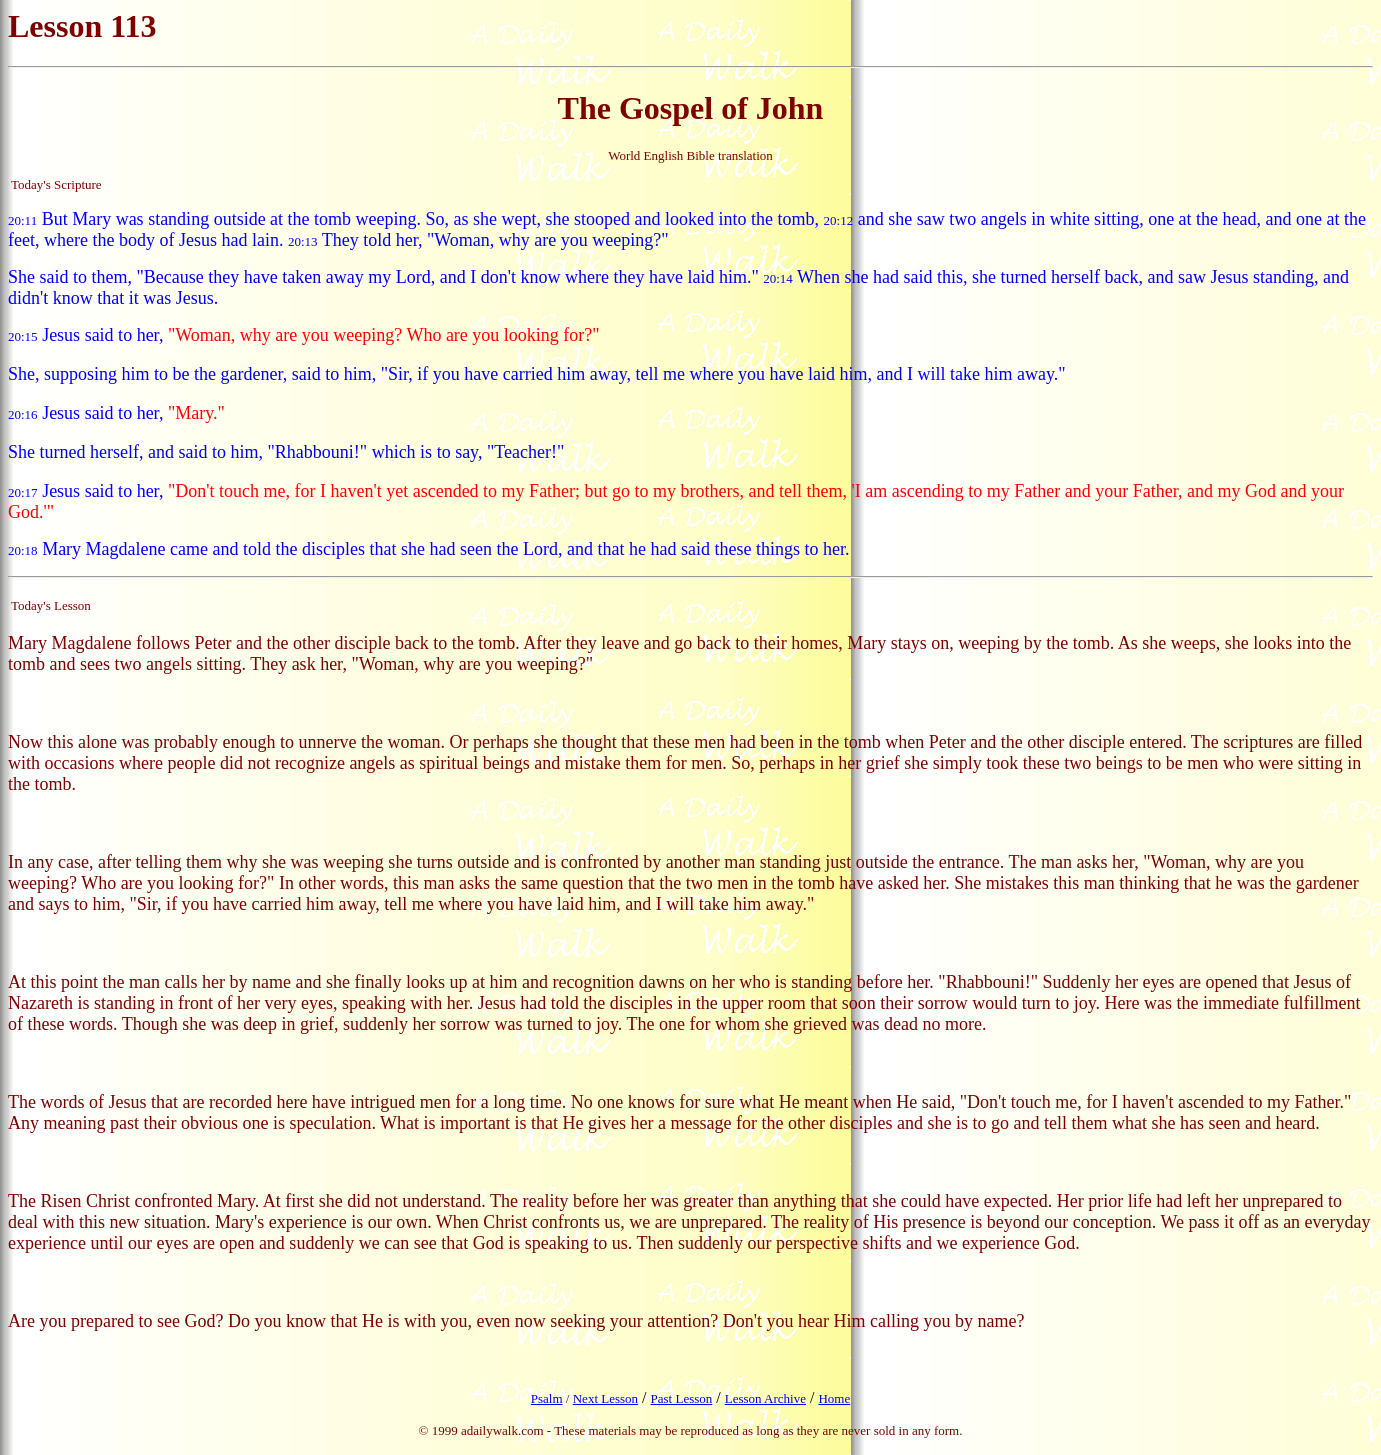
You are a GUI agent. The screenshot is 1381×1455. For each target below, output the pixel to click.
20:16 (23, 414)
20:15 (23, 336)
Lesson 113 (82, 26)
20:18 (23, 550)
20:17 (23, 492)
